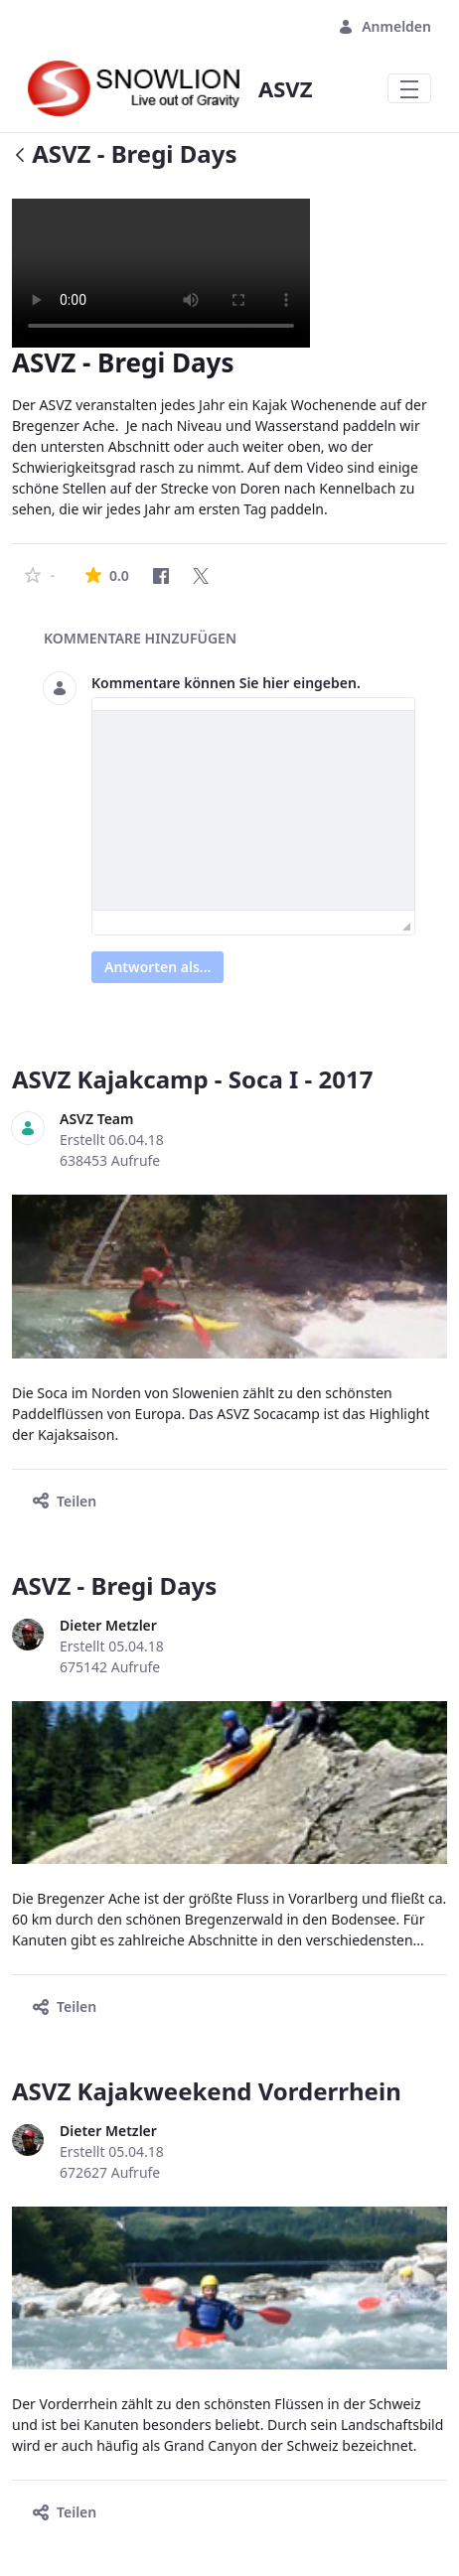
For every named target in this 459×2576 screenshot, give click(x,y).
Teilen (64, 1501)
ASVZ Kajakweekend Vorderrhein (206, 2091)
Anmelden (384, 26)
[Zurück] (20, 156)
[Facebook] (161, 576)
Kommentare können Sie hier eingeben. (226, 682)
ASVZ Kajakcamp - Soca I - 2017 (192, 1079)
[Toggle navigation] (409, 88)
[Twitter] (201, 576)
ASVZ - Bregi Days (114, 1585)
